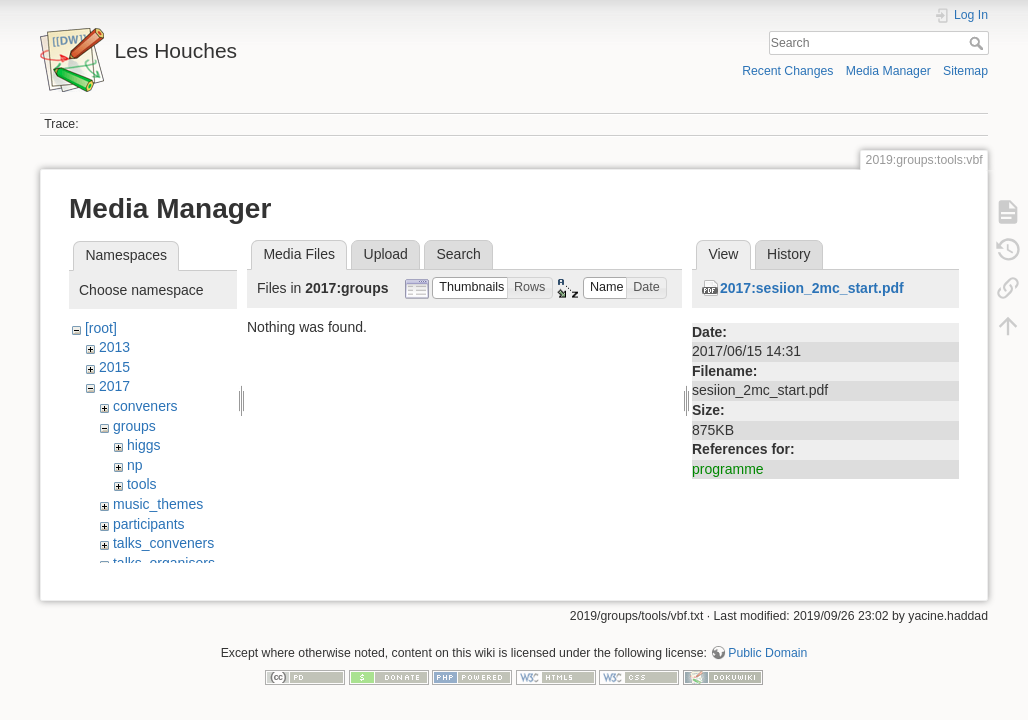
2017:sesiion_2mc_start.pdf (812, 288)
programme (728, 469)
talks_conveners (163, 543)
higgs (143, 445)
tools (142, 484)
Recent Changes (787, 71)
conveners (145, 406)
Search (978, 43)
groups (134, 426)
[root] (101, 328)
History (789, 254)
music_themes (158, 504)
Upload (386, 254)
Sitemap (965, 71)
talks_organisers (164, 563)
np (135, 465)
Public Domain (767, 654)
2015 (114, 367)
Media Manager (888, 71)
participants (149, 524)
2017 (114, 386)
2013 (114, 347)
